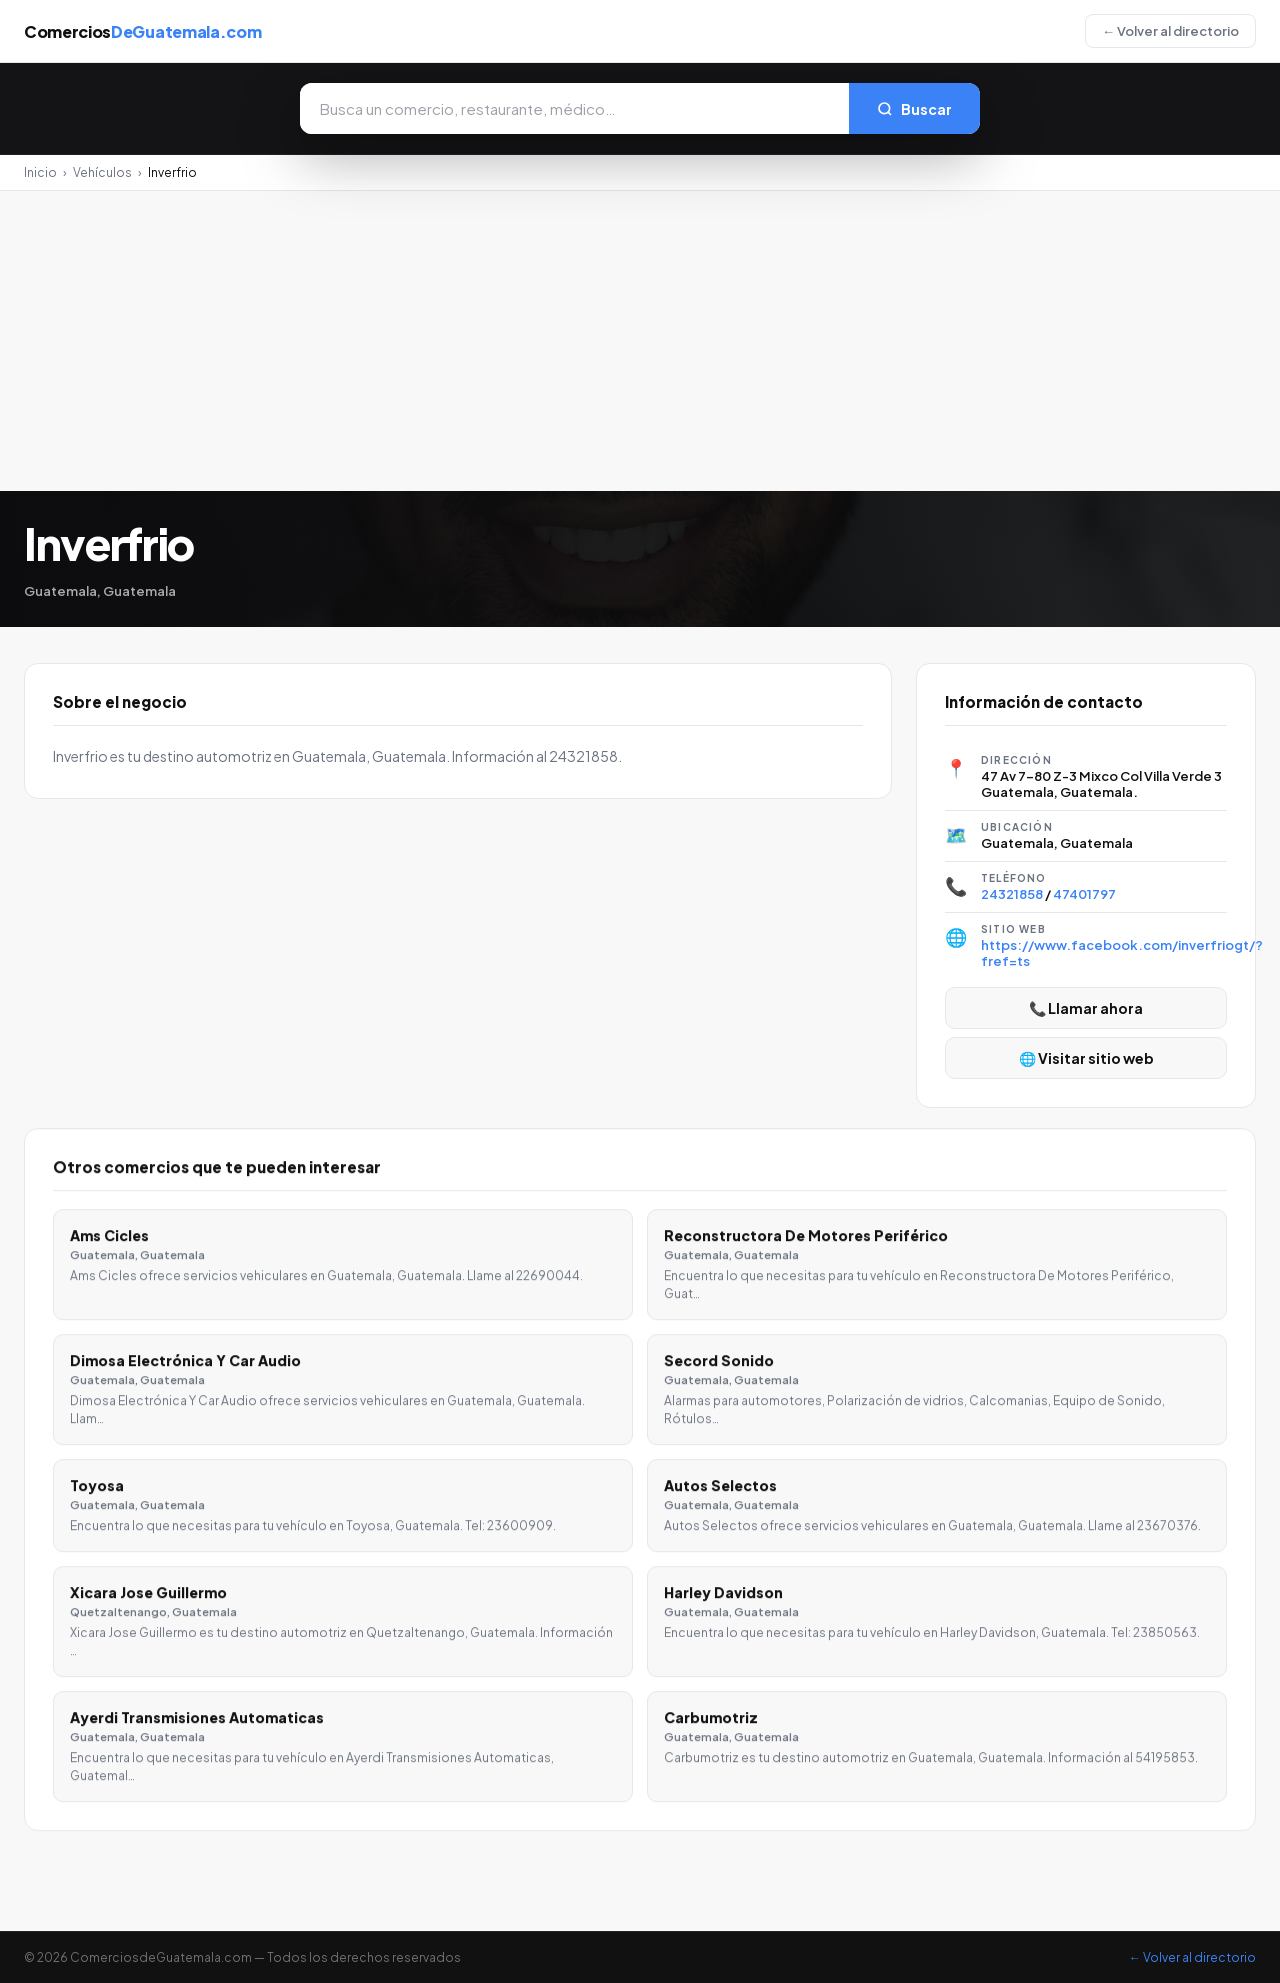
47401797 (1084, 894)
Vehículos (102, 172)
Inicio (40, 172)
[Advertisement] (640, 341)
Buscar (914, 109)
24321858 (1012, 894)
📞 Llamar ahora (1086, 1008)
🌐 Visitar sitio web (1086, 1058)
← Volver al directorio (1170, 31)
